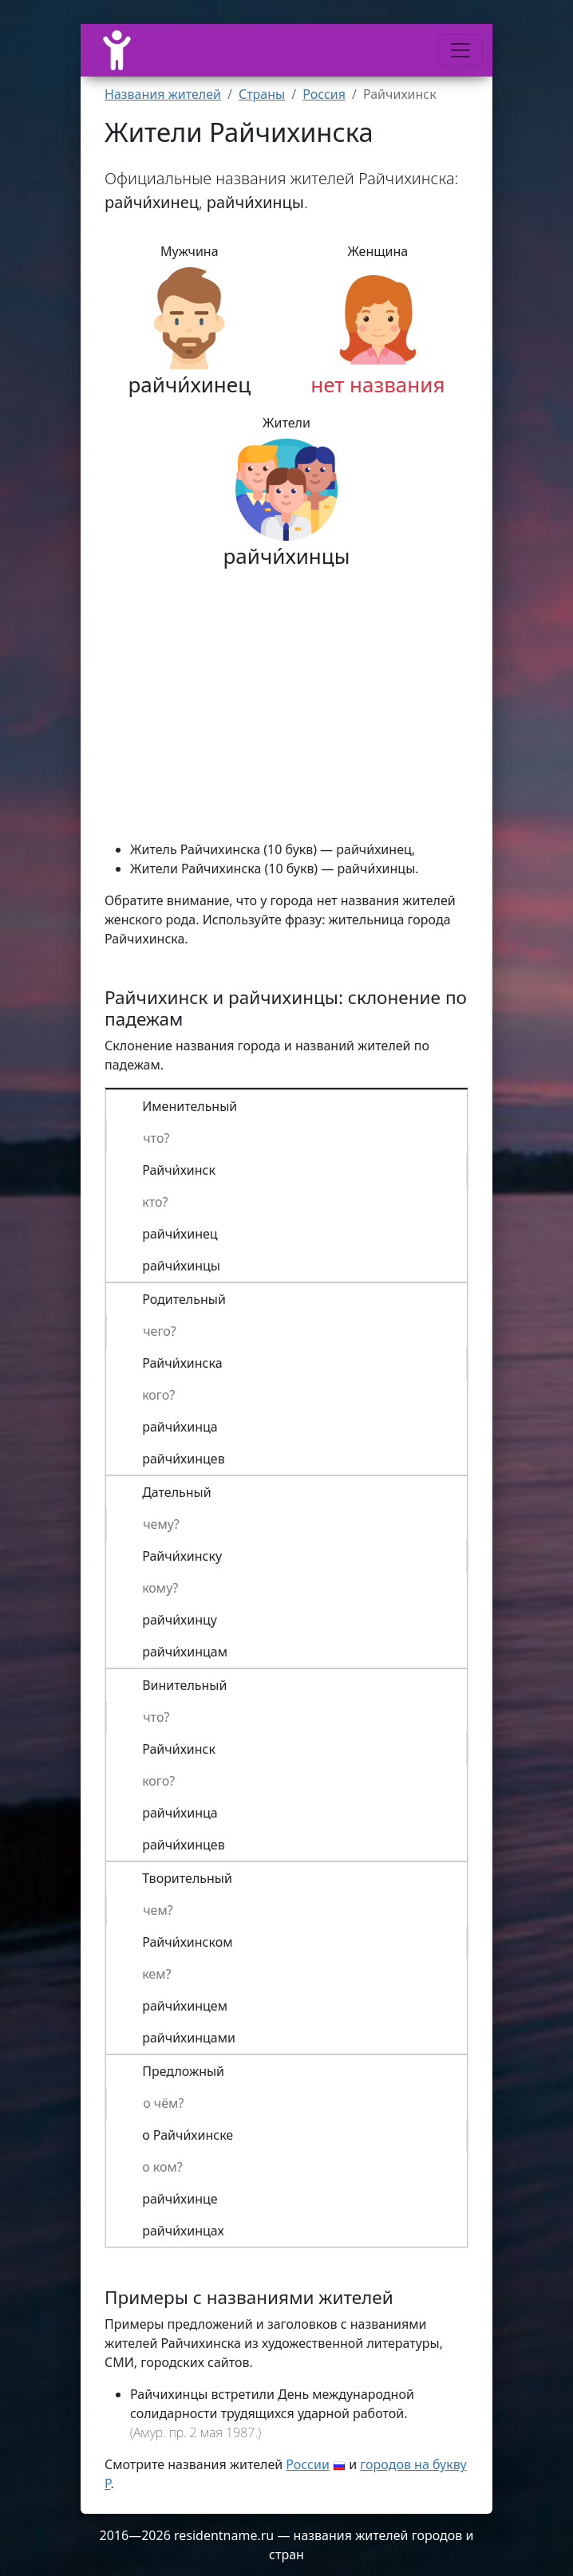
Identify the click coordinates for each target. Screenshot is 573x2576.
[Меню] (460, 50)
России (308, 2464)
